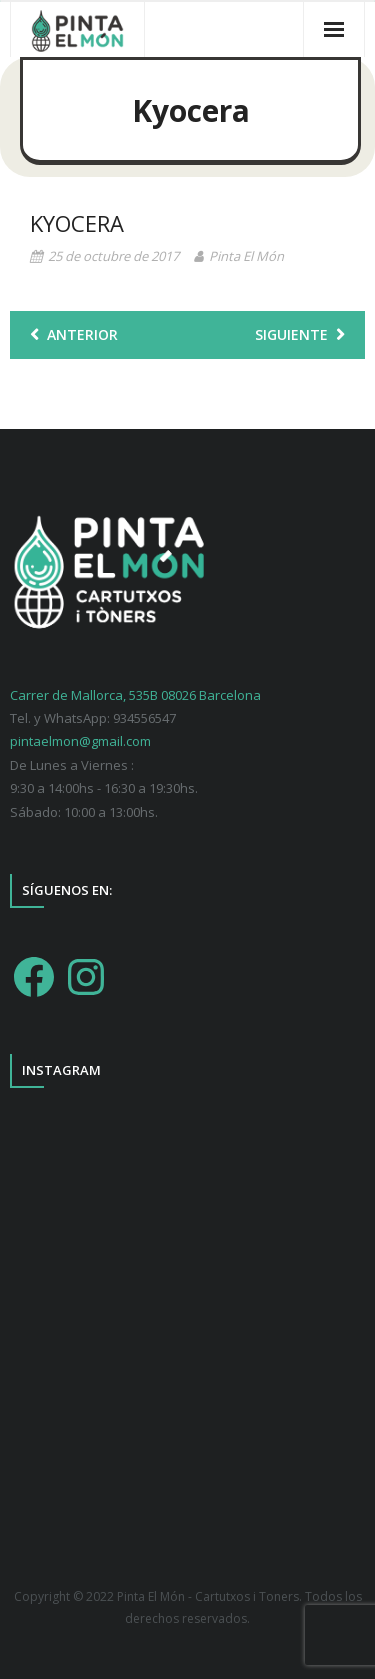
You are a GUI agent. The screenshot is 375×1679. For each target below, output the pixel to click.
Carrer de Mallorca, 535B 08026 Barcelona (135, 695)
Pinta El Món (246, 256)
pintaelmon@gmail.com (80, 741)
